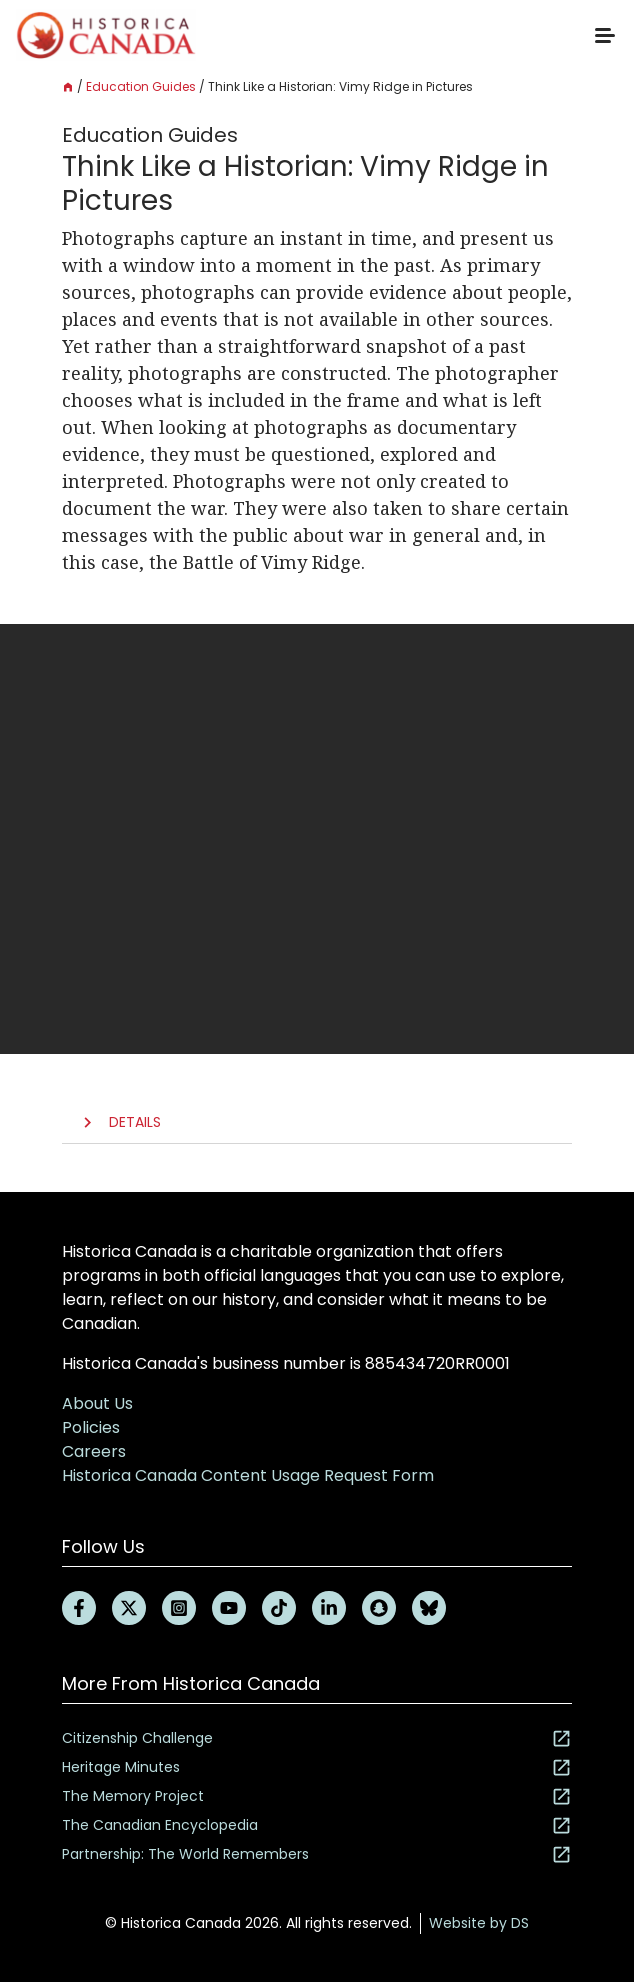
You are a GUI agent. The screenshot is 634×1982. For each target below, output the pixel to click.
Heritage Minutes (317, 1767)
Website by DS (479, 1923)
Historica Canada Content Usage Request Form (248, 1475)
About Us (97, 1403)
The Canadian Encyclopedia (317, 1825)
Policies (91, 1427)
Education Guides (141, 86)
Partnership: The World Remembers (317, 1854)
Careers (94, 1451)
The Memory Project (317, 1796)
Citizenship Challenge (317, 1738)
